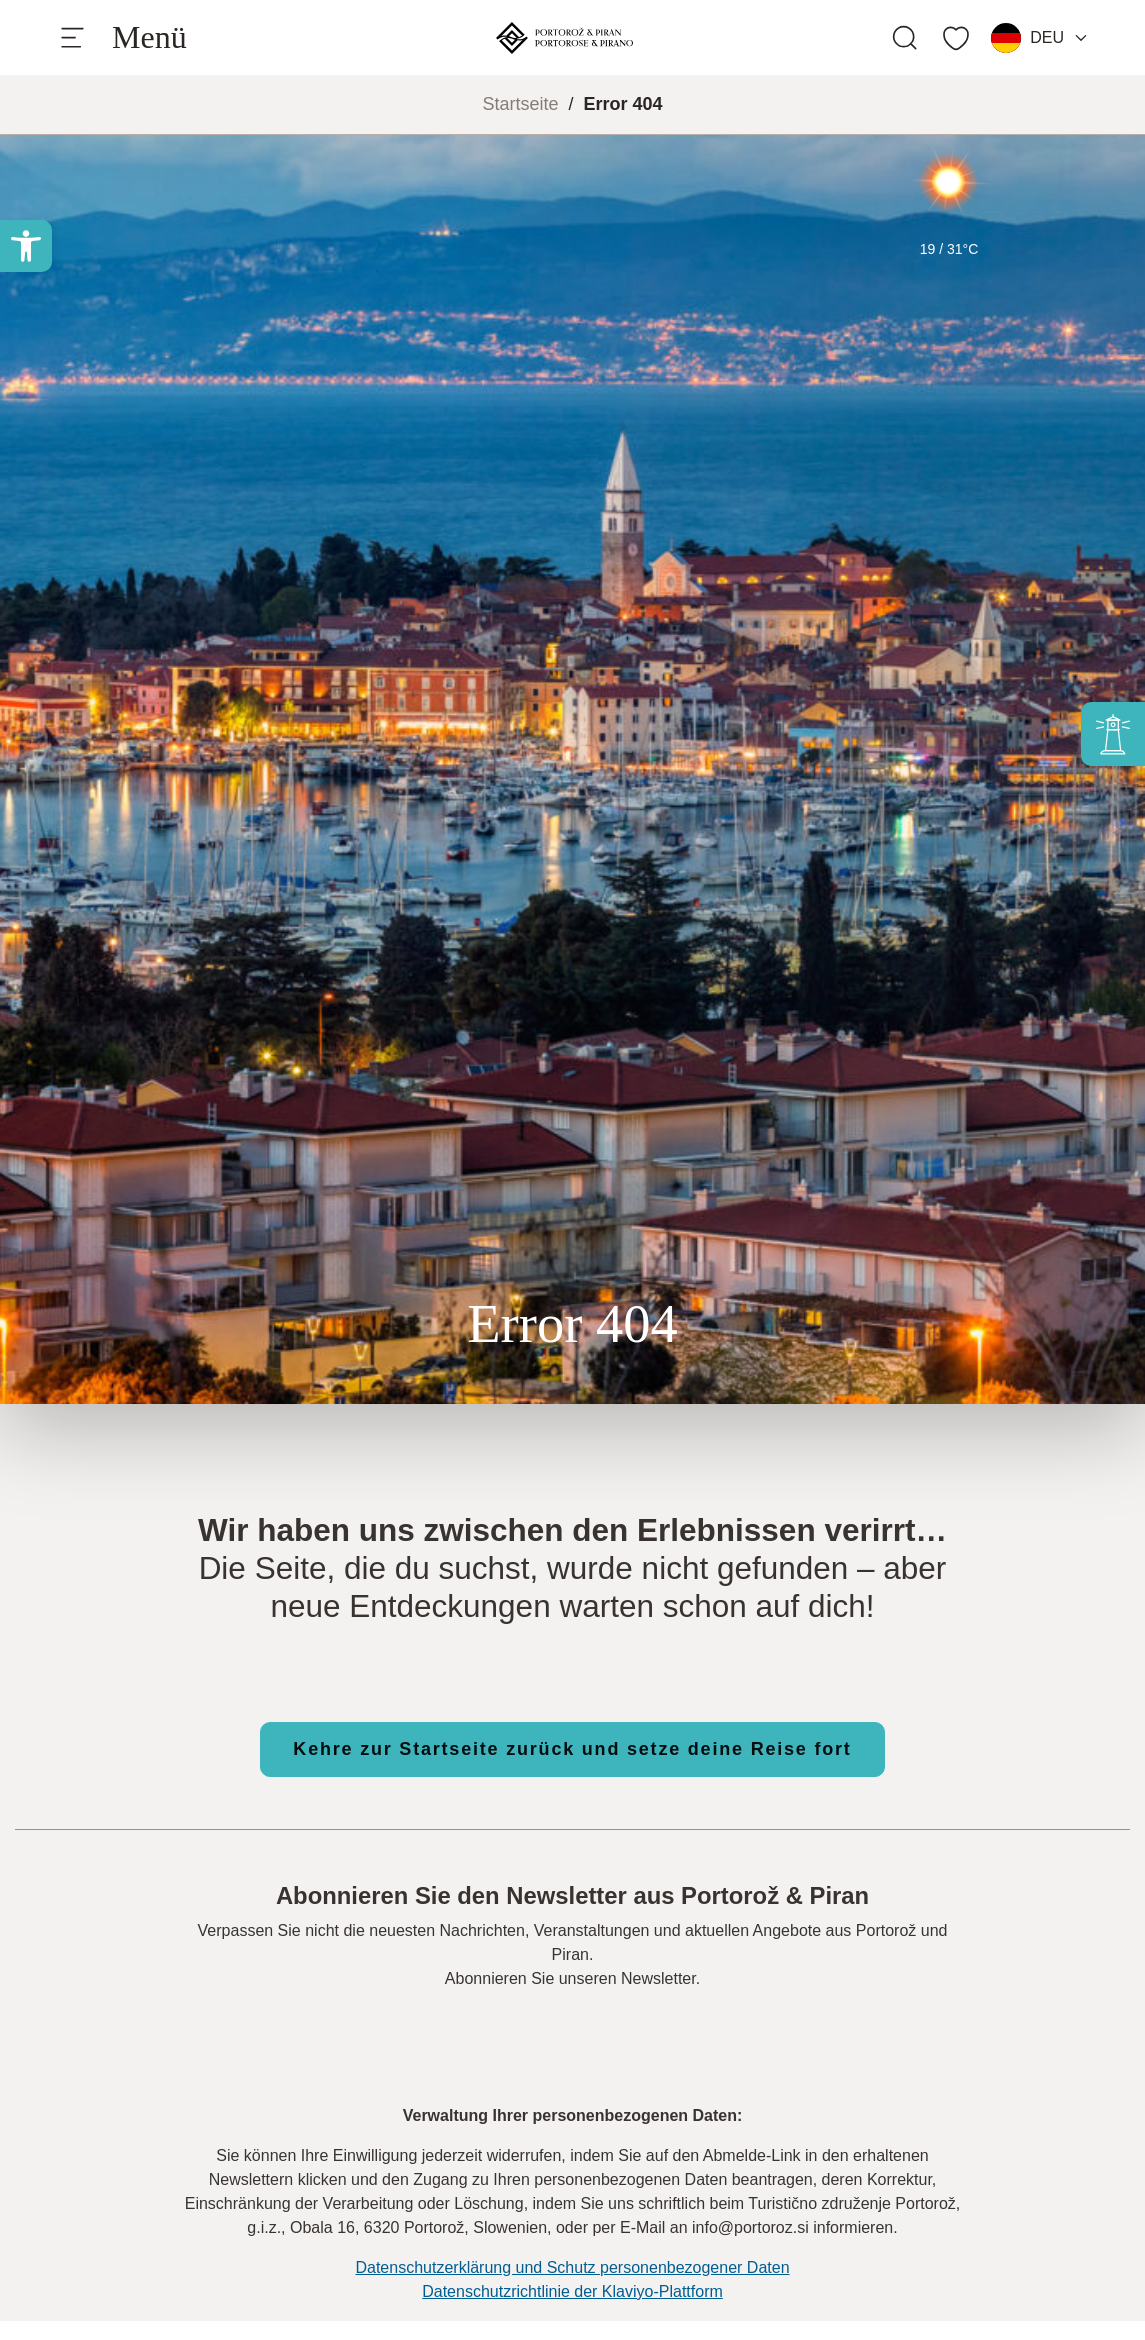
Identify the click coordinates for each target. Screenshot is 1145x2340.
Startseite (520, 104)
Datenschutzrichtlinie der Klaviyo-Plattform (572, 2291)
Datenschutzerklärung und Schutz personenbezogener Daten (572, 2267)
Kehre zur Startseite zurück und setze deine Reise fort (572, 1749)
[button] (26, 246)
